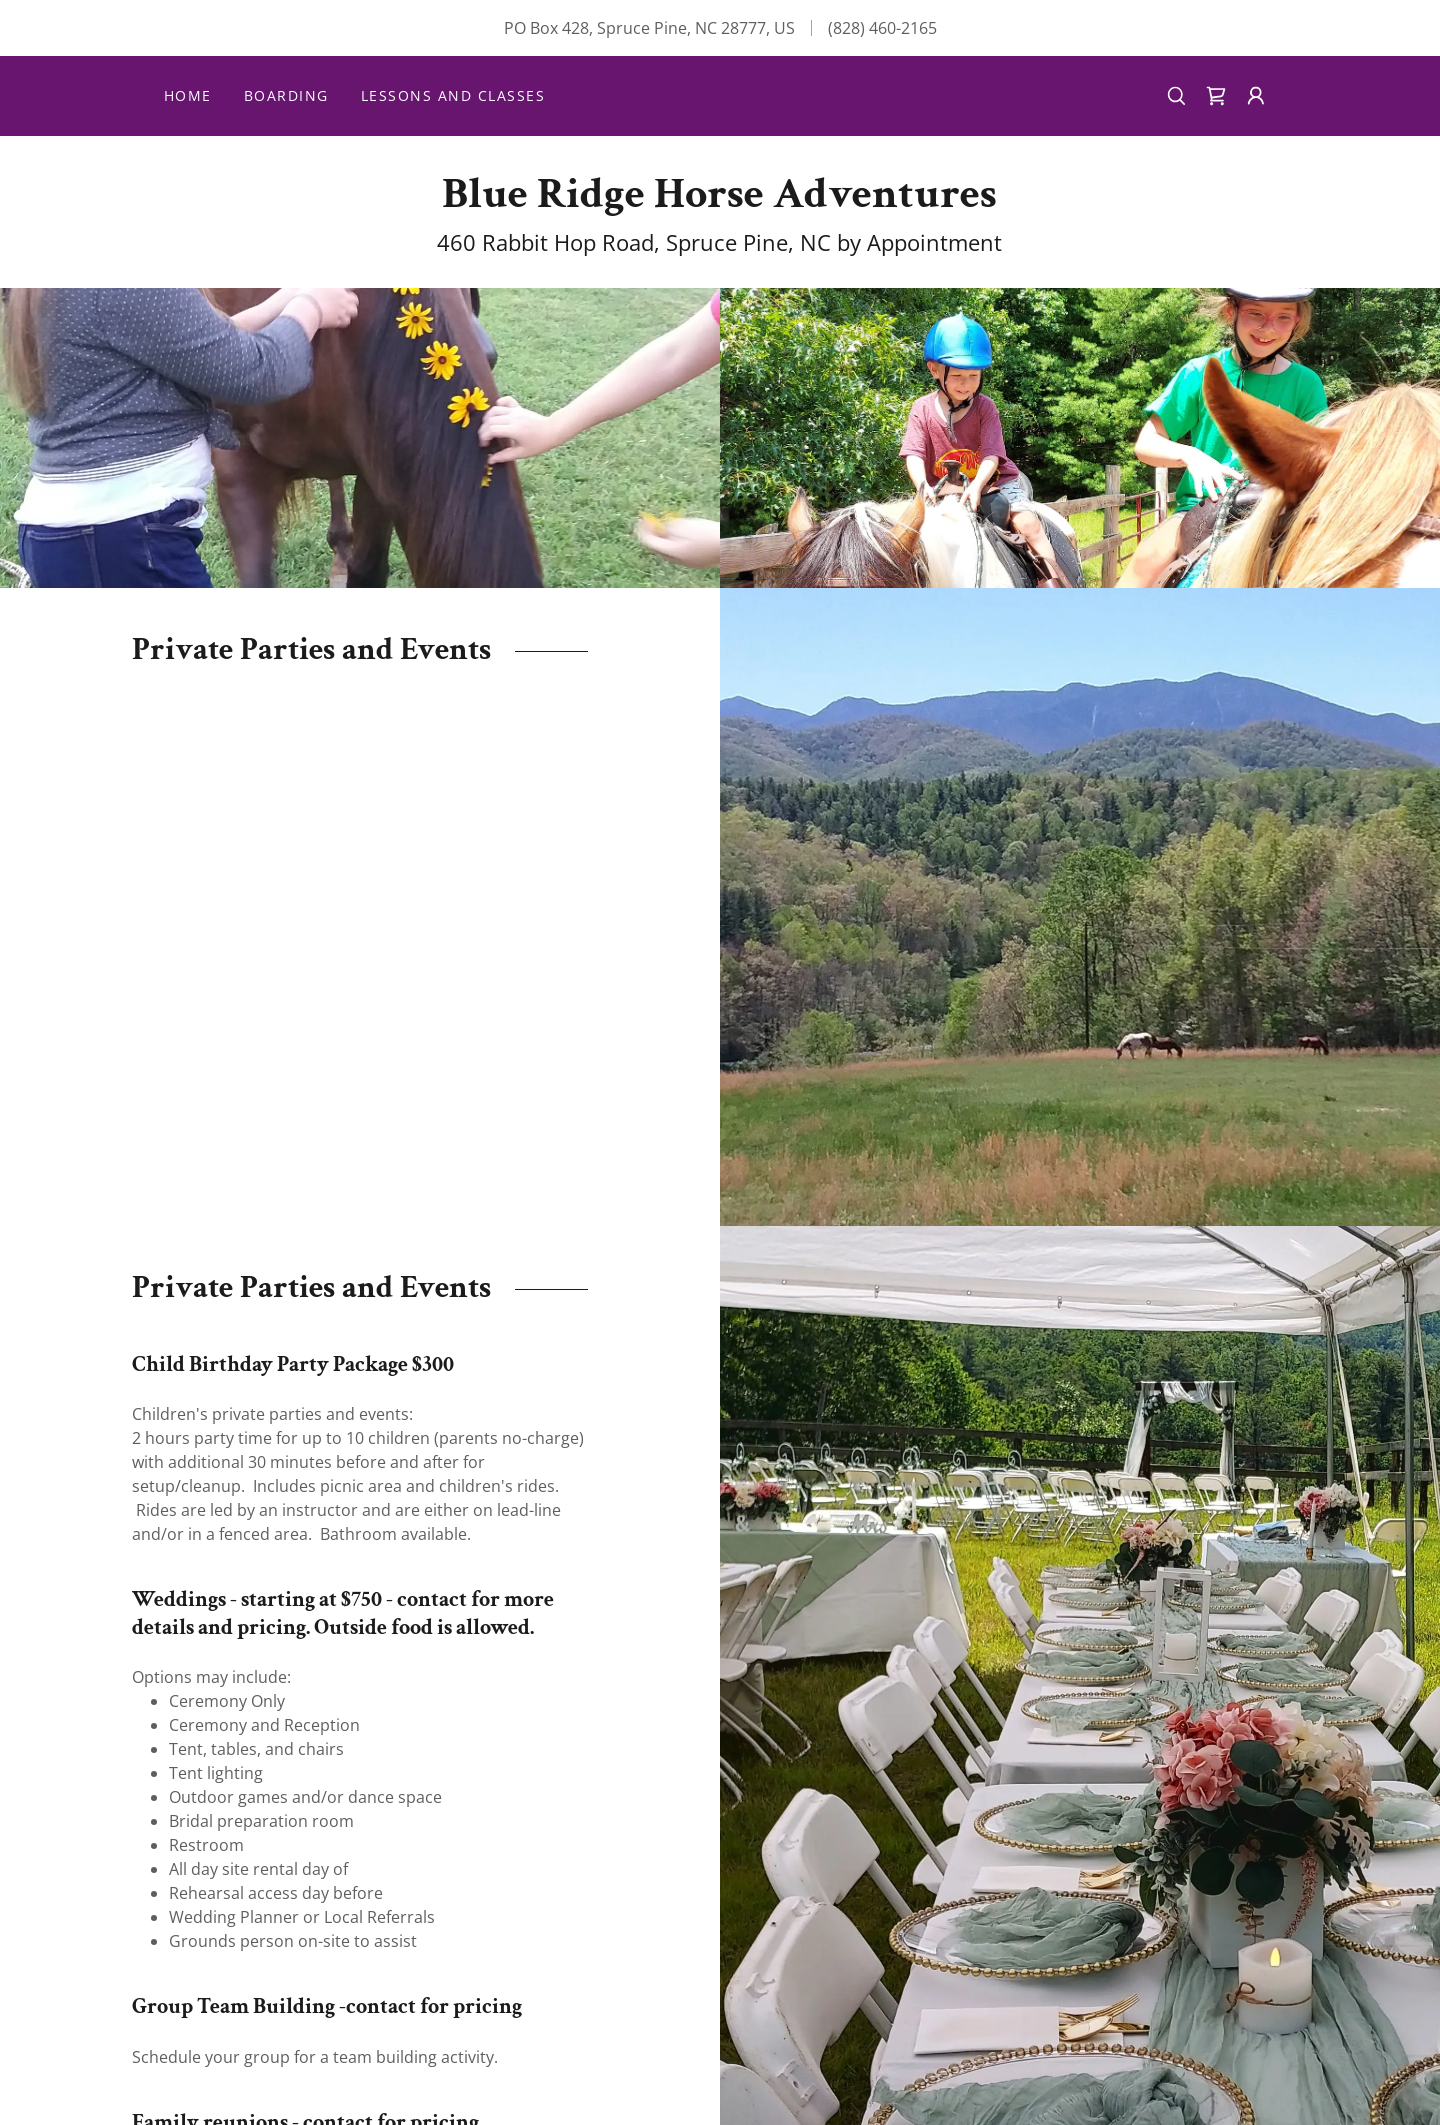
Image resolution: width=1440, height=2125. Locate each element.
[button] (1256, 96)
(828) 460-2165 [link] (882, 28)
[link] (1216, 96)
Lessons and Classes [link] (453, 95)
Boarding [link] (286, 95)
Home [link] (188, 95)
